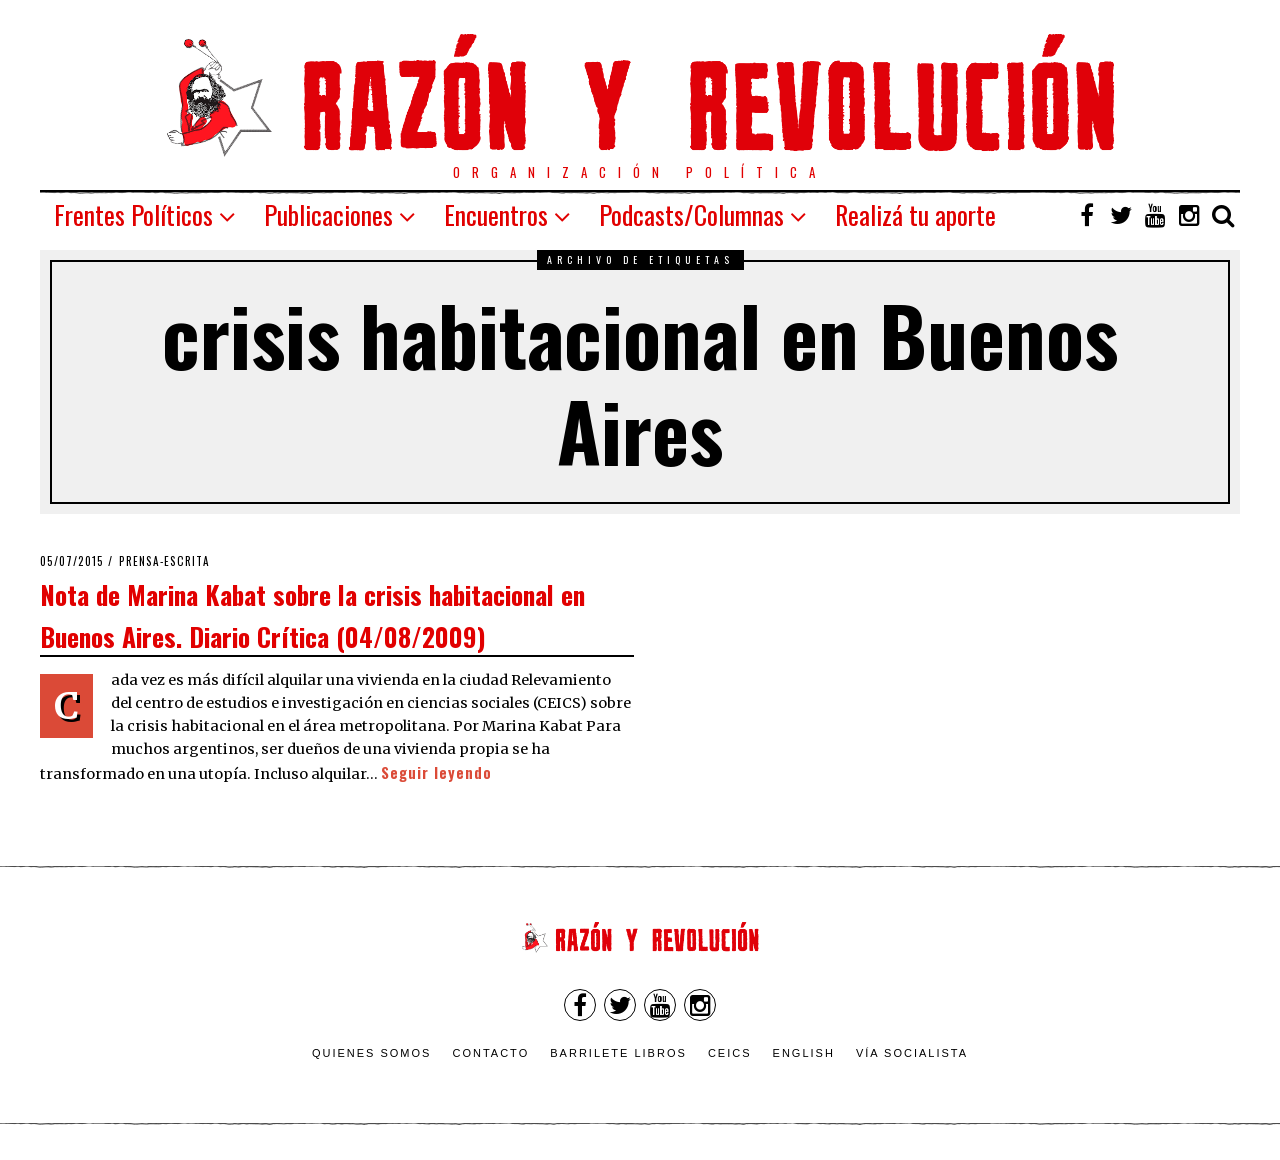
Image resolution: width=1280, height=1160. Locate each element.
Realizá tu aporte (915, 214)
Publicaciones (328, 214)
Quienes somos (372, 1053)
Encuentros (496, 214)
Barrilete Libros (618, 1053)
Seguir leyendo (436, 772)
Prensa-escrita (164, 561)
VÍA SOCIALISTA (912, 1053)
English (804, 1053)
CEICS (730, 1053)
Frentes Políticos (133, 214)
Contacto (490, 1053)
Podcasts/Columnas (691, 214)
